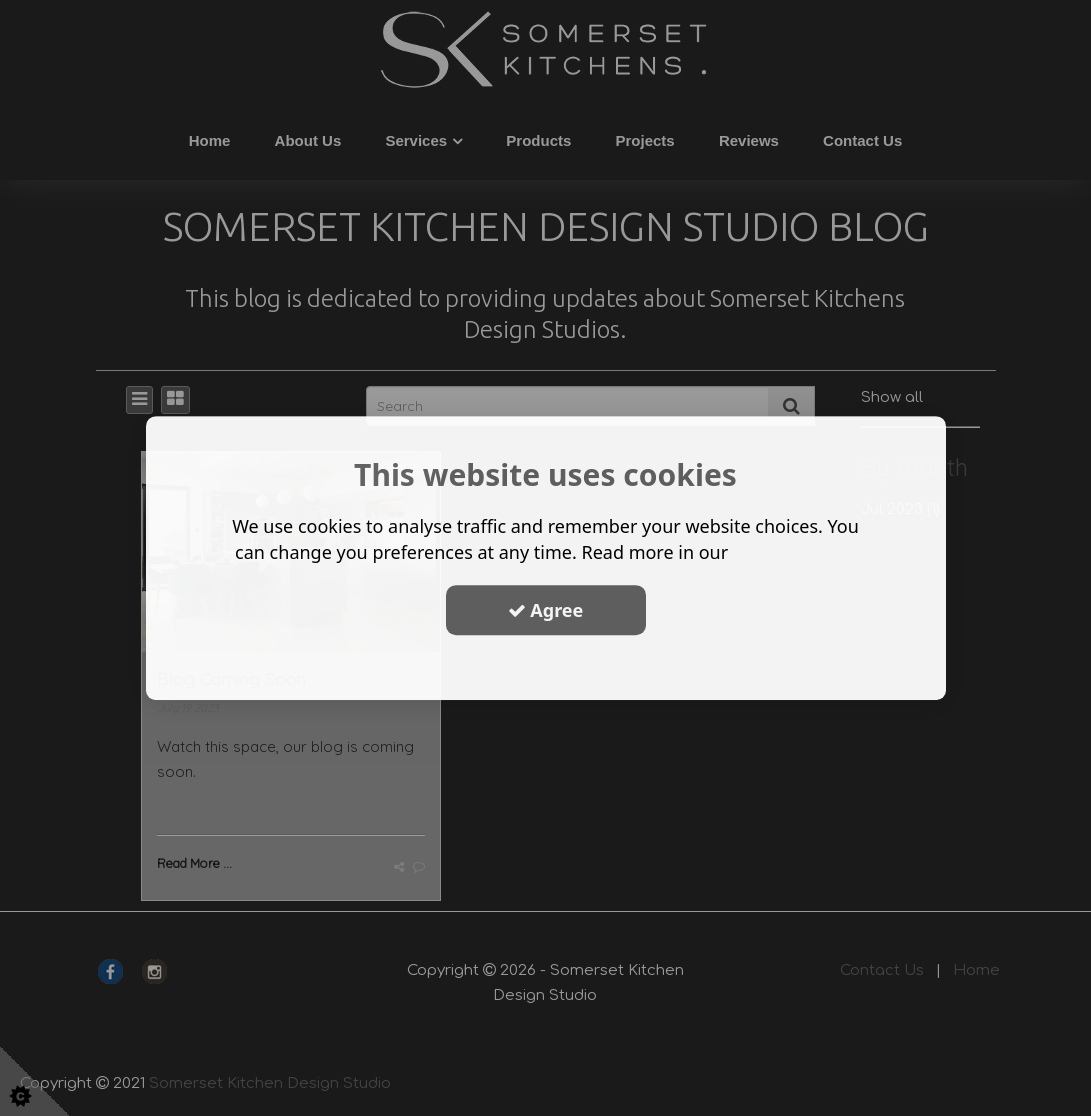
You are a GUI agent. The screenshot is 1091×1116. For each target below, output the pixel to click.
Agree (546, 610)
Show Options (546, 667)
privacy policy (794, 552)
